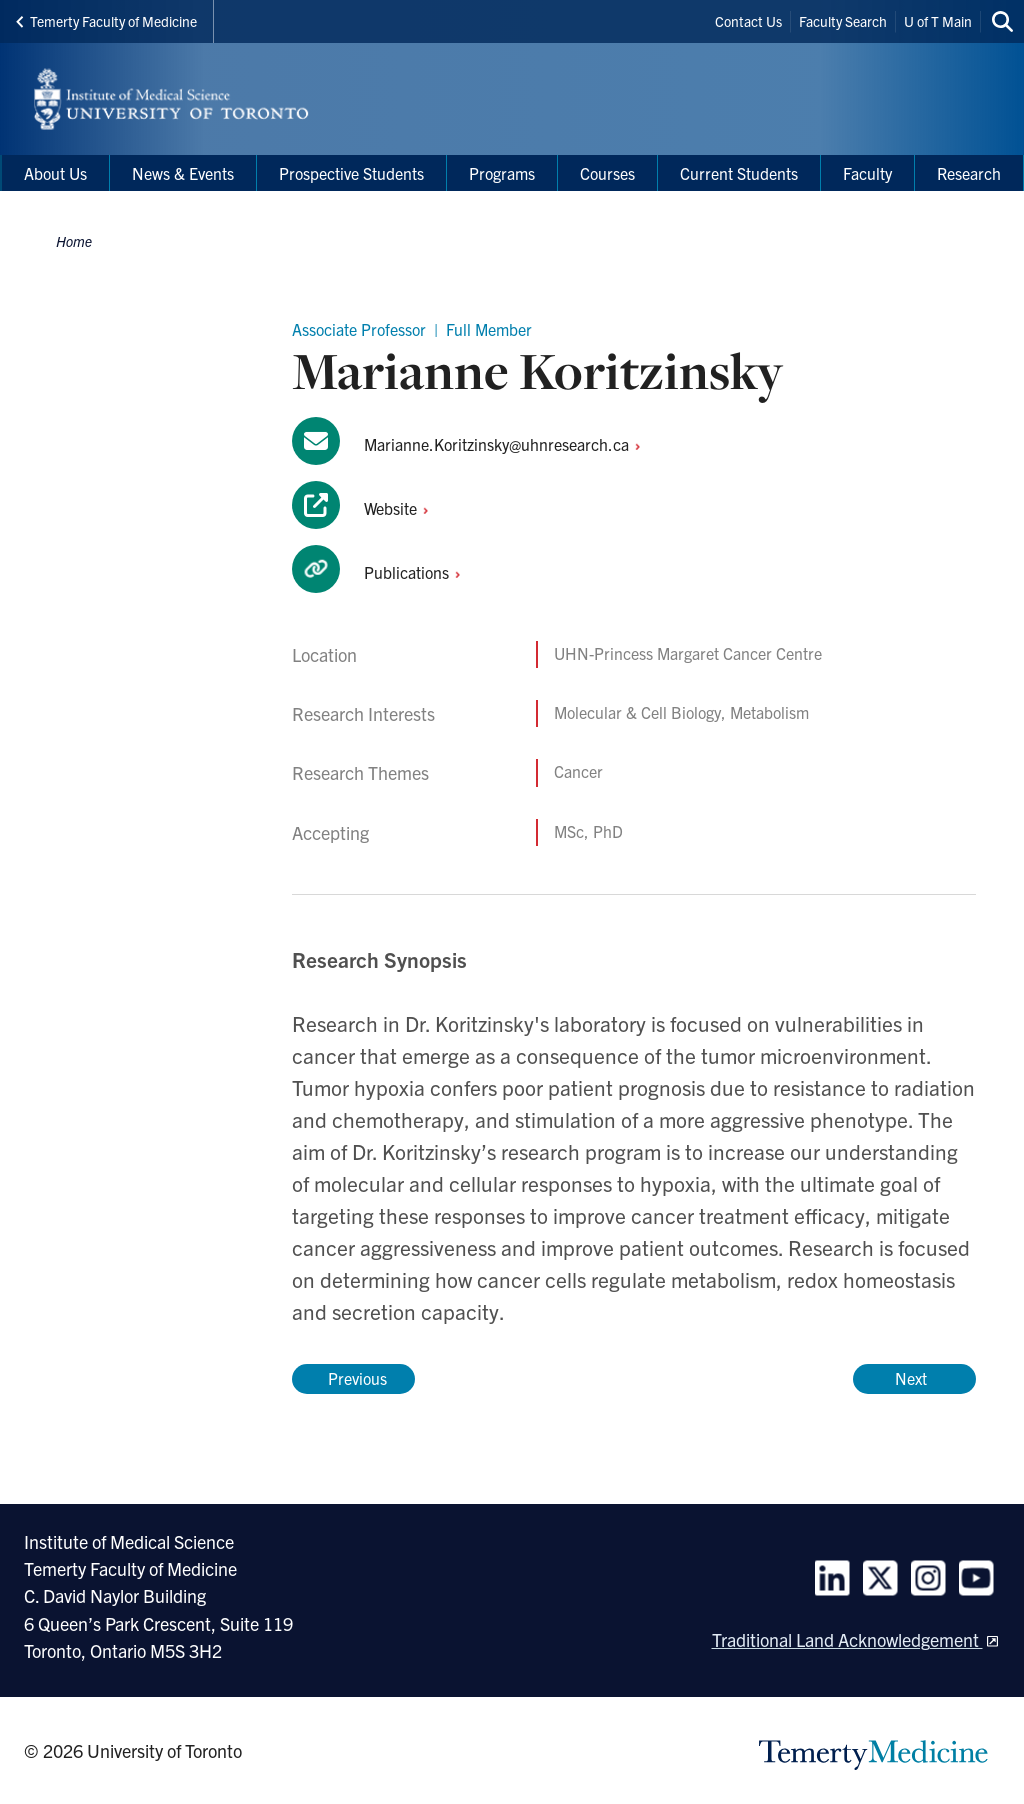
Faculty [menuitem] (867, 173)
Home (74, 241)
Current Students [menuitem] (739, 173)
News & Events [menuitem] (183, 173)
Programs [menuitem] (502, 173)
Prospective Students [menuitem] (351, 173)
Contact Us (748, 21)
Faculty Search (843, 21)
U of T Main (938, 21)
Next (915, 1378)
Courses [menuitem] (607, 173)
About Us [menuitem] (55, 173)
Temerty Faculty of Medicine (106, 21)
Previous (353, 1378)
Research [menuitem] (969, 173)
